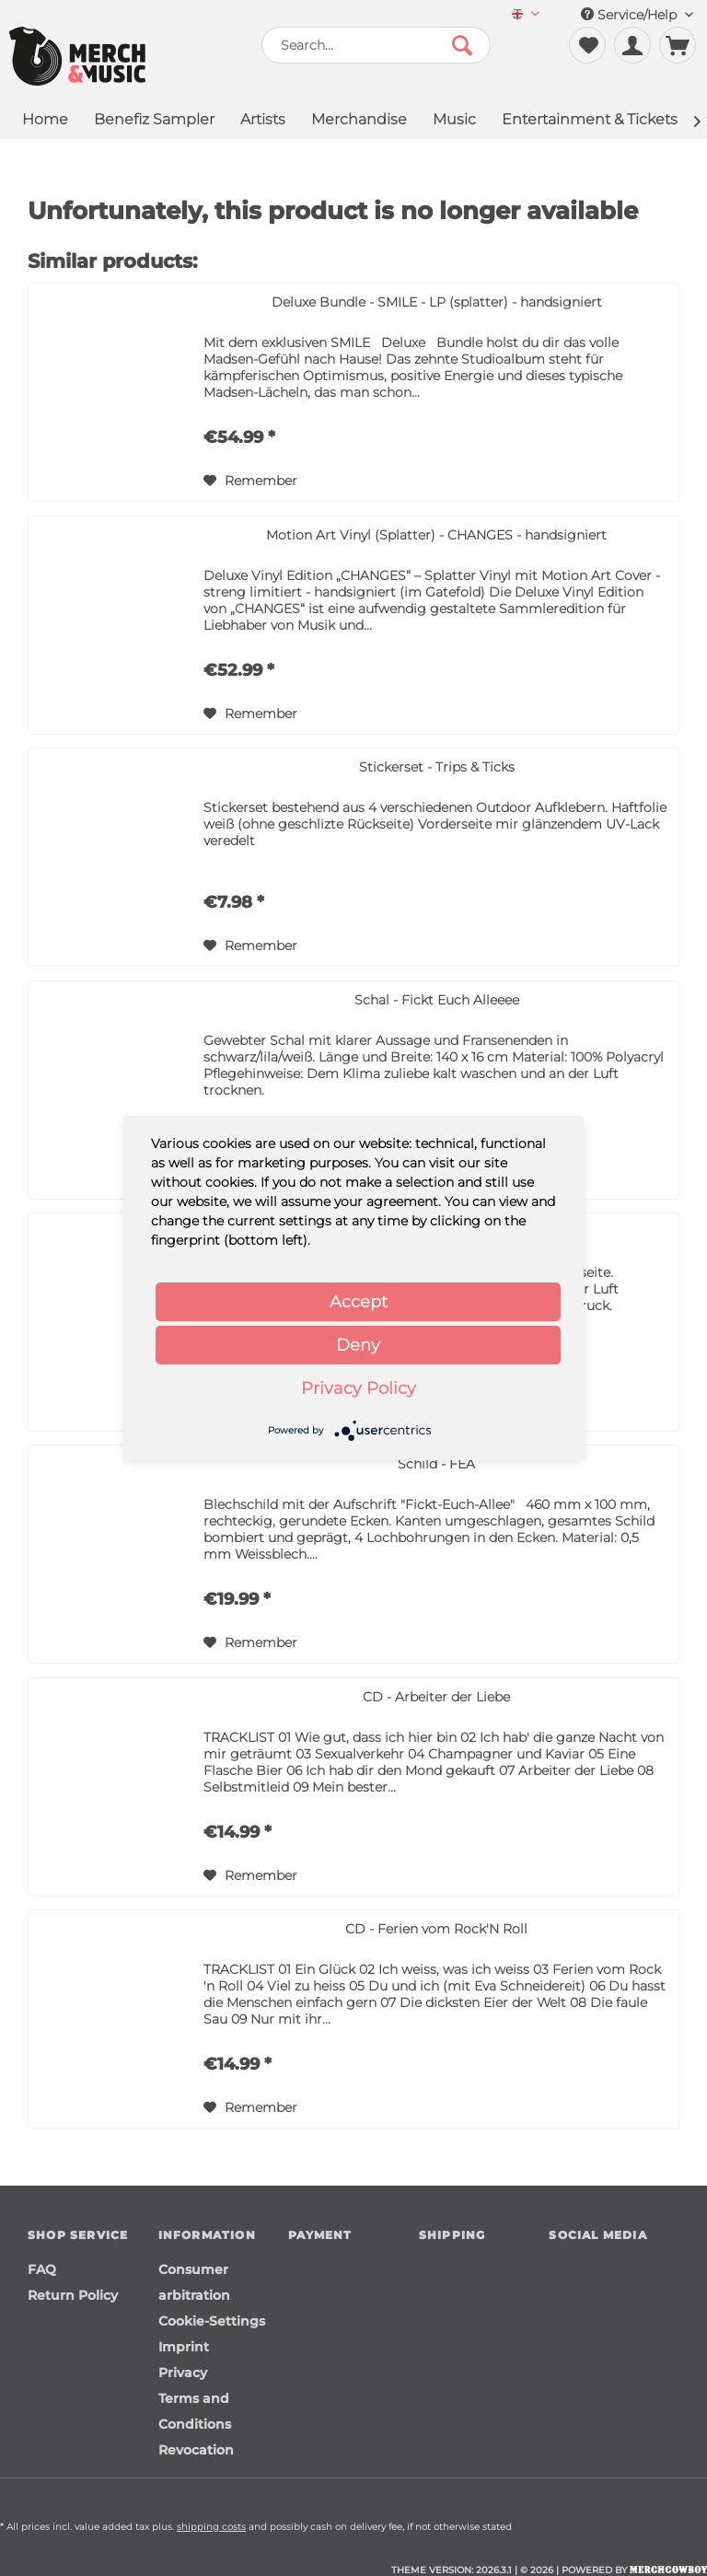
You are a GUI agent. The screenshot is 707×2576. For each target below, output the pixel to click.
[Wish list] (587, 45)
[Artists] (262, 121)
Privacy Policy (358, 1388)
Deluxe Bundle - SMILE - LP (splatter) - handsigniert (437, 302)
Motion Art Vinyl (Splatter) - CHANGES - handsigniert (436, 535)
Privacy (182, 2372)
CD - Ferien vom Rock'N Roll (436, 1928)
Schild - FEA (436, 1464)
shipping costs (211, 2527)
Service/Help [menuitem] (637, 14)
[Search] (462, 45)
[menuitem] (525, 15)
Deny (358, 1345)
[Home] (45, 121)
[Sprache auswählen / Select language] (525, 15)
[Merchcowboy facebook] (562, 2270)
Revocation (196, 2450)
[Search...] (376, 45)
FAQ (42, 2269)
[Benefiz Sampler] (154, 121)
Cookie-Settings (211, 2321)
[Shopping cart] (677, 45)
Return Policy (73, 2295)
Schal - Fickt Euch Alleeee (436, 1000)
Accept (359, 1302)
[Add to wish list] (250, 481)
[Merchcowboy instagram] (594, 2270)
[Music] (454, 121)
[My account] (632, 45)
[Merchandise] (359, 121)
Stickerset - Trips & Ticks (437, 767)
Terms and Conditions (194, 2411)
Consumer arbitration (194, 2282)
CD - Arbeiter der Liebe (436, 1696)
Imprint (183, 2346)
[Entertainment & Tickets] (589, 121)
